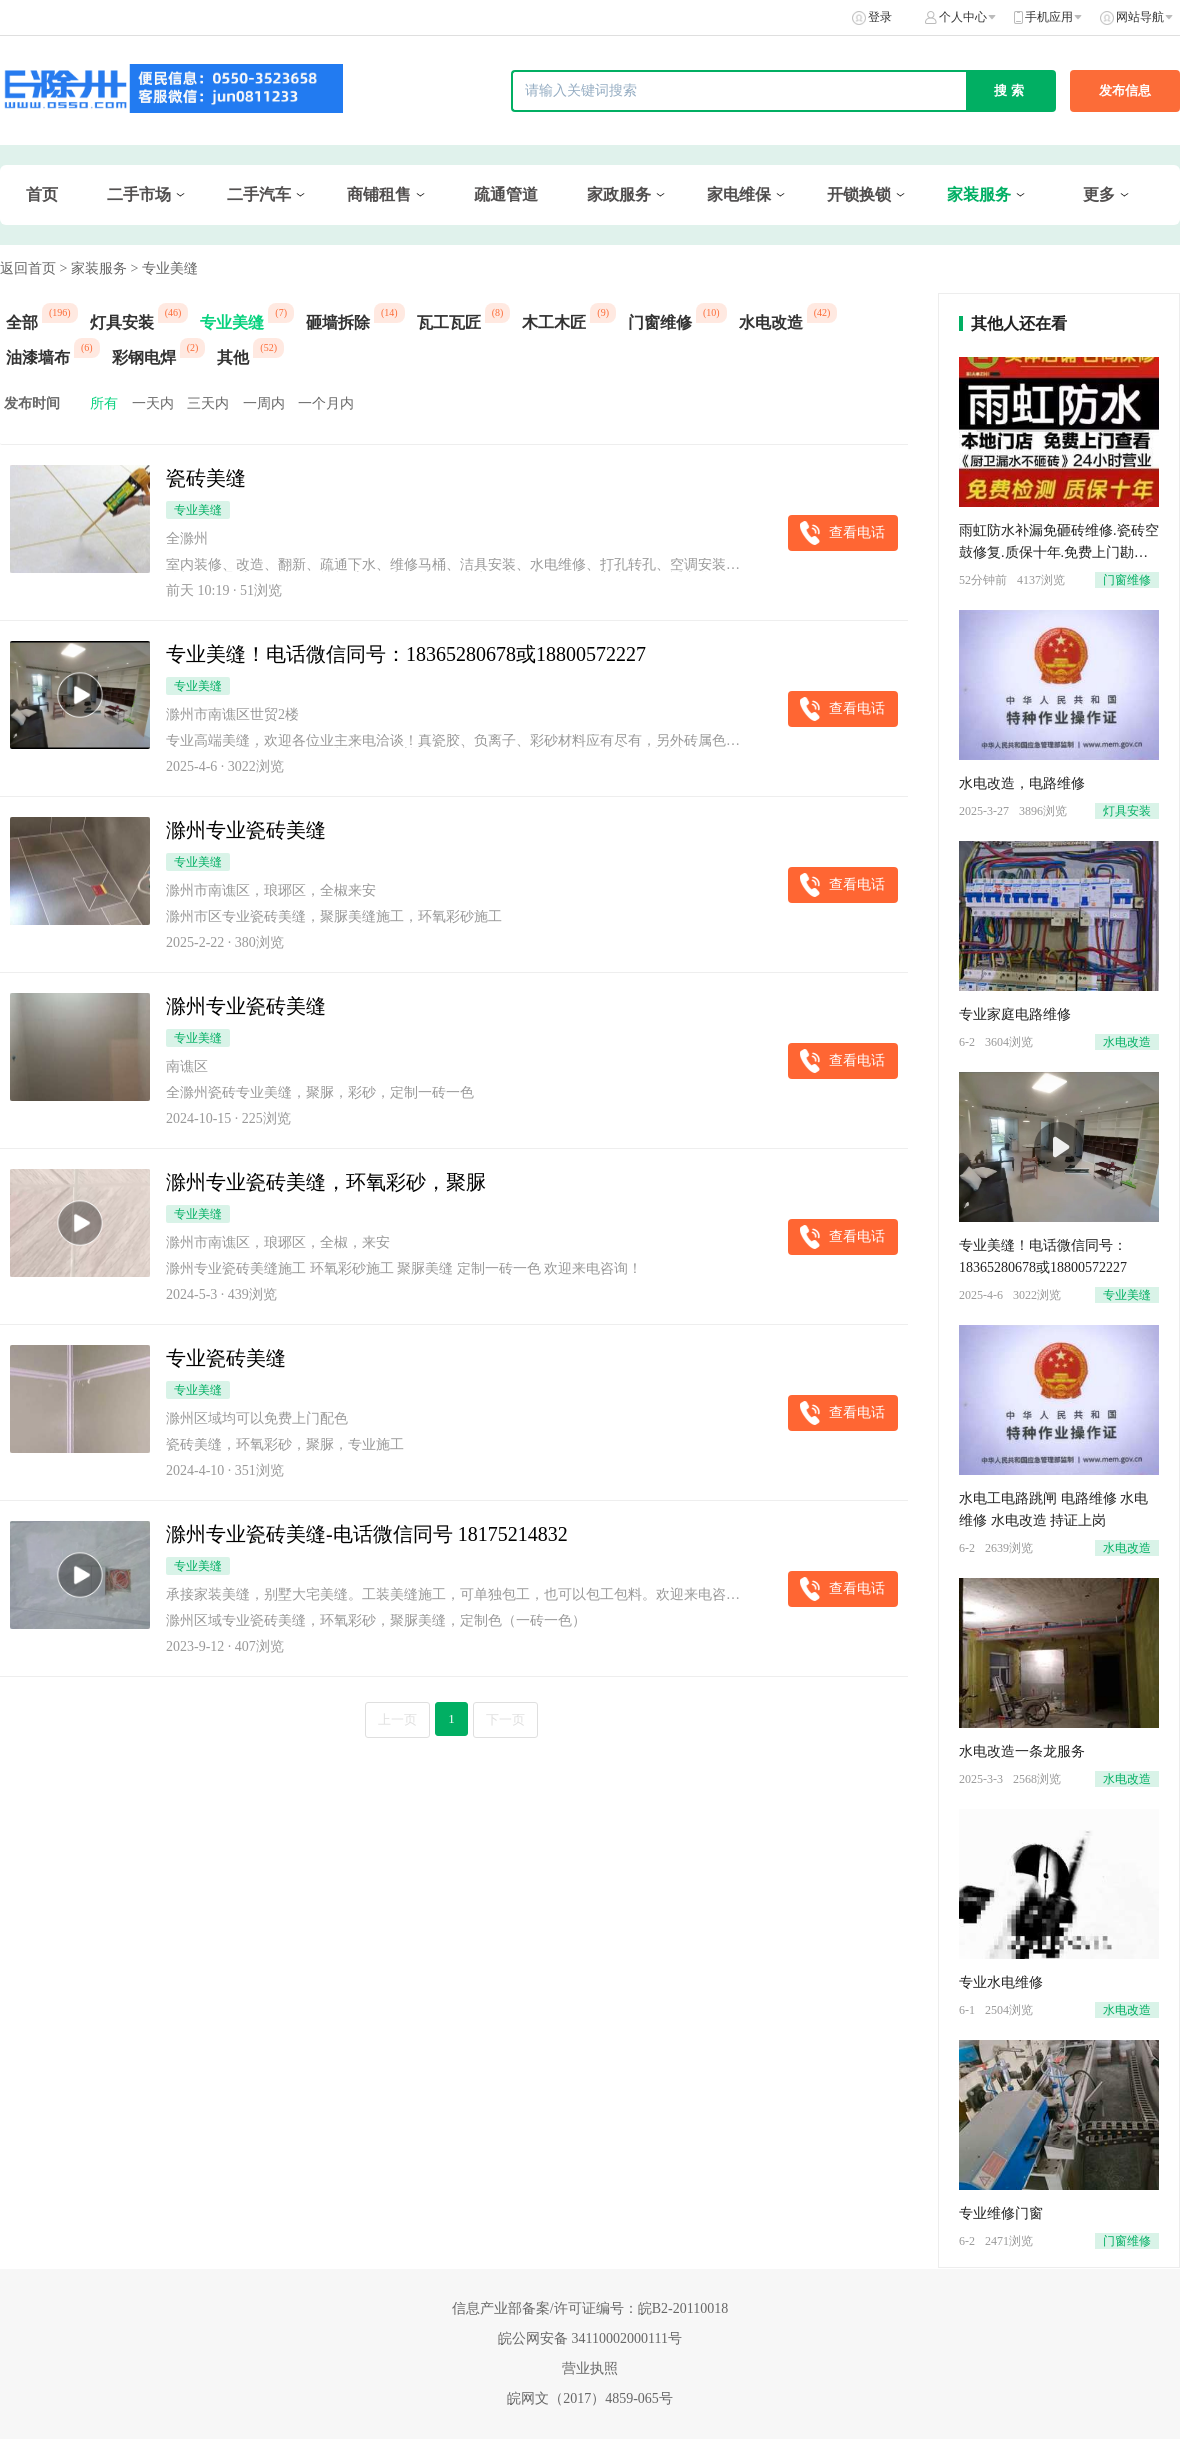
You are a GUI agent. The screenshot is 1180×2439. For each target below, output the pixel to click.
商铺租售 (379, 194)
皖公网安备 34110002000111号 (590, 2338)
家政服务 (619, 194)
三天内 (208, 403)
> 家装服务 (93, 268)
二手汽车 (259, 194)
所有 (104, 403)
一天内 (153, 403)
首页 (42, 194)
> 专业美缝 (163, 268)
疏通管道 (506, 194)
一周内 (264, 403)
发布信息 (1125, 90)
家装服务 (979, 194)
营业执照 (590, 2368)
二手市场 (139, 194)
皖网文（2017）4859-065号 (590, 2398)
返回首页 (28, 268)
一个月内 (326, 403)
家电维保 (739, 194)
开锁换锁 (859, 194)
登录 (880, 17)
